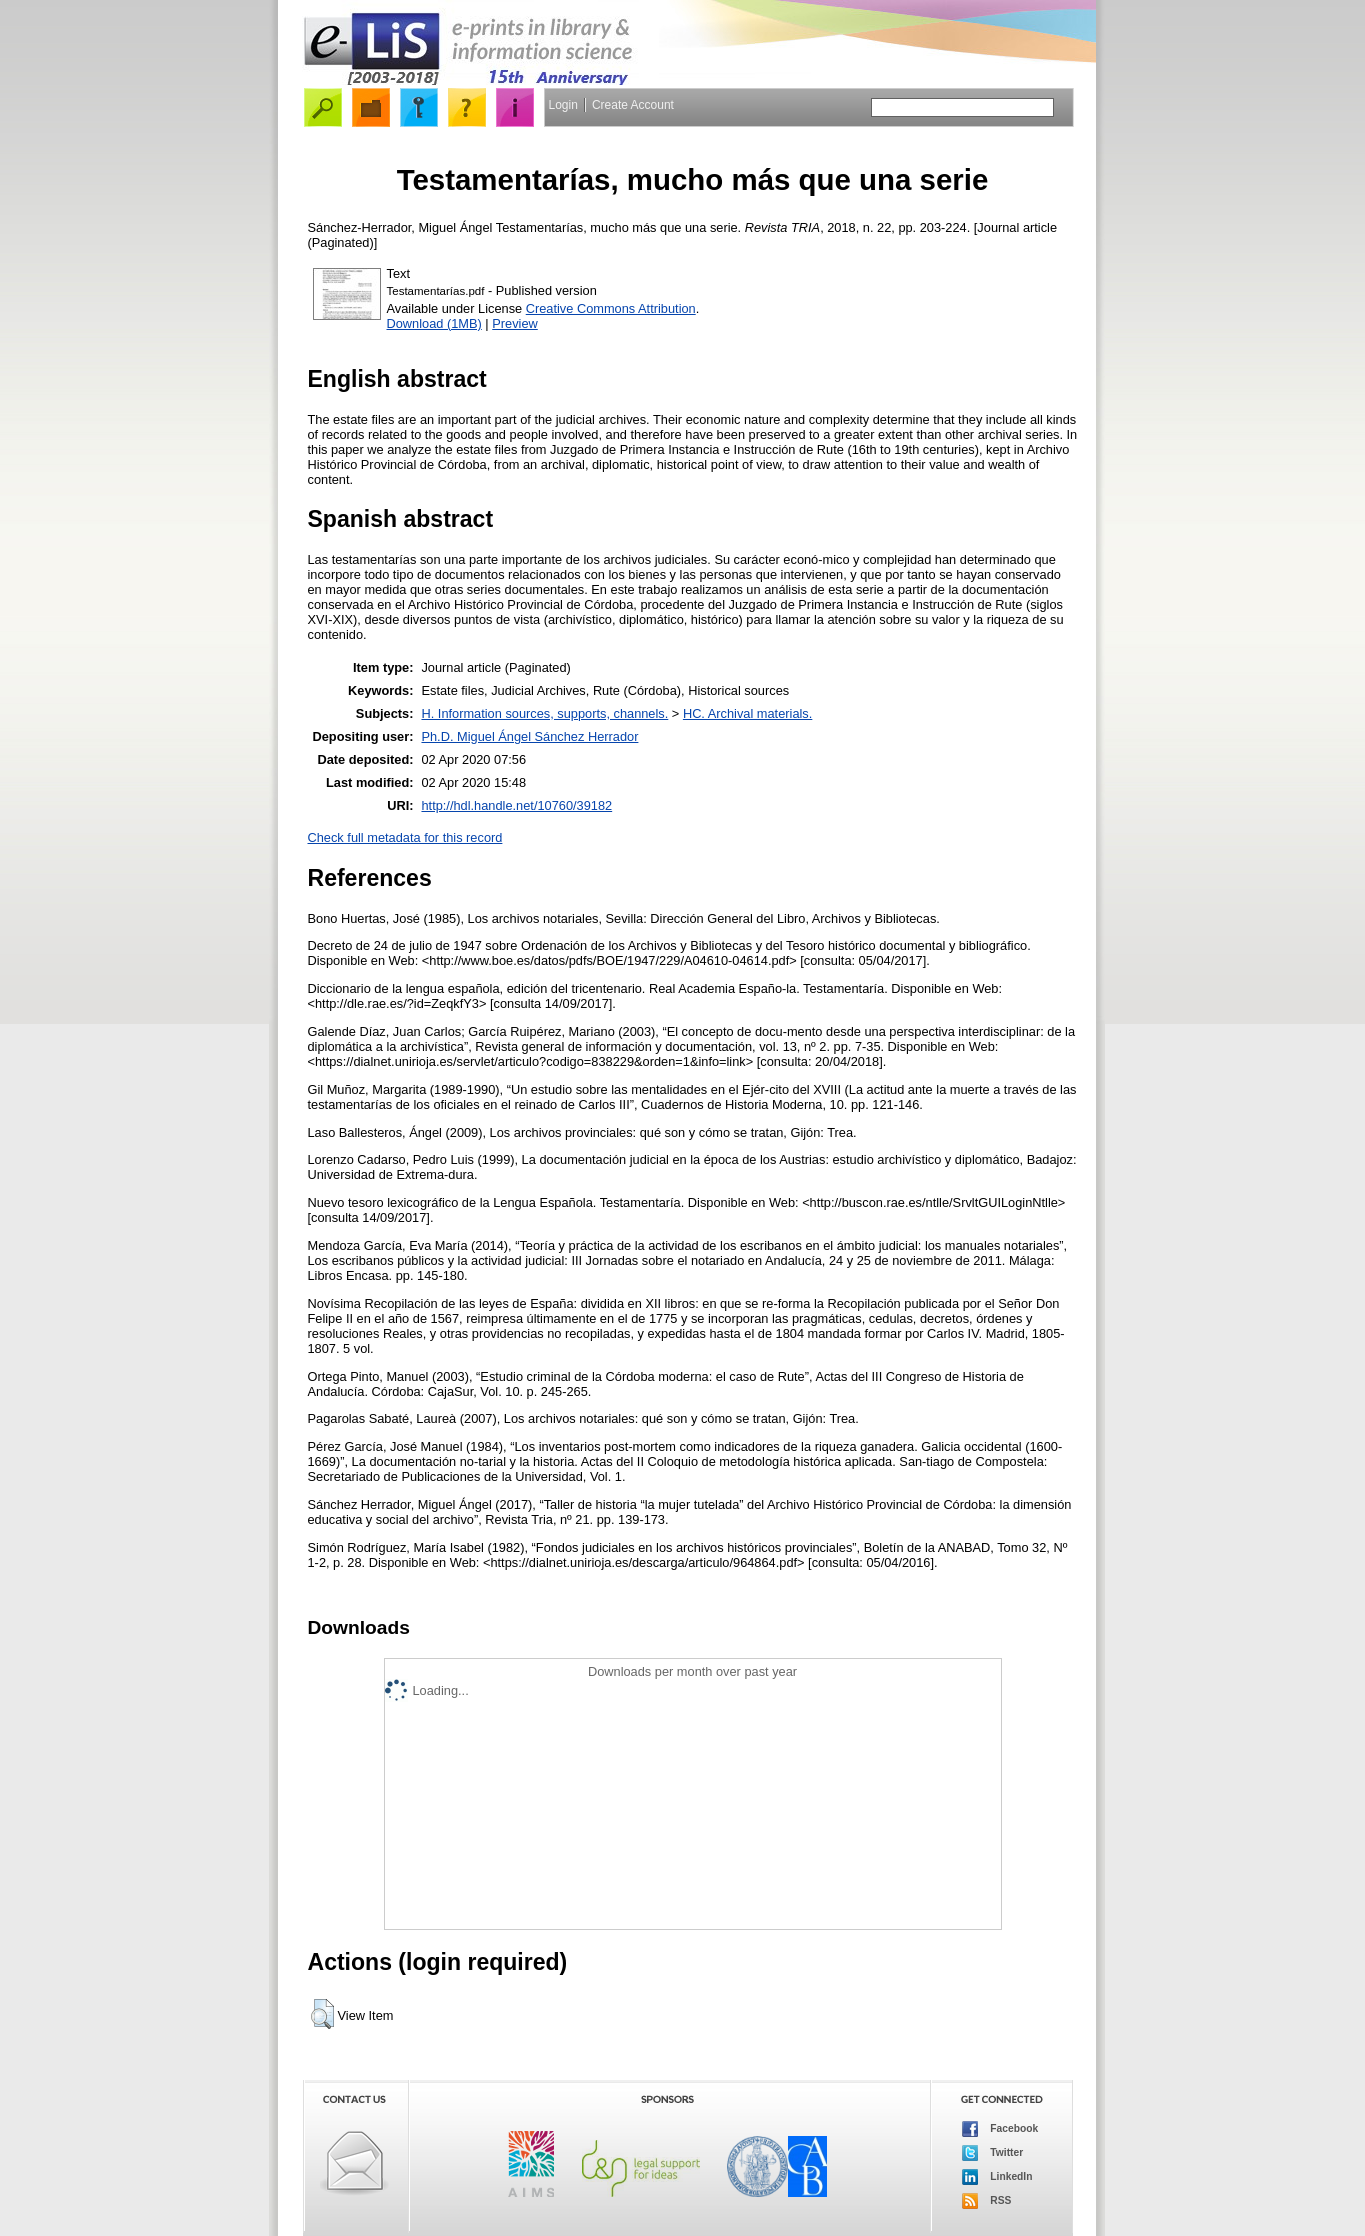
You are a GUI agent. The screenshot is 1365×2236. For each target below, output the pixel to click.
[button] (322, 2014)
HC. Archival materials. (747, 713)
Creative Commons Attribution (611, 308)
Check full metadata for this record (405, 837)
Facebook (1000, 2129)
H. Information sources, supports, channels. (544, 713)
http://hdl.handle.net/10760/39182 (516, 805)
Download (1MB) (434, 323)
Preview (515, 323)
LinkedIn (997, 2177)
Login (563, 105)
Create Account (633, 105)
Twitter (993, 2153)
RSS (987, 2201)
